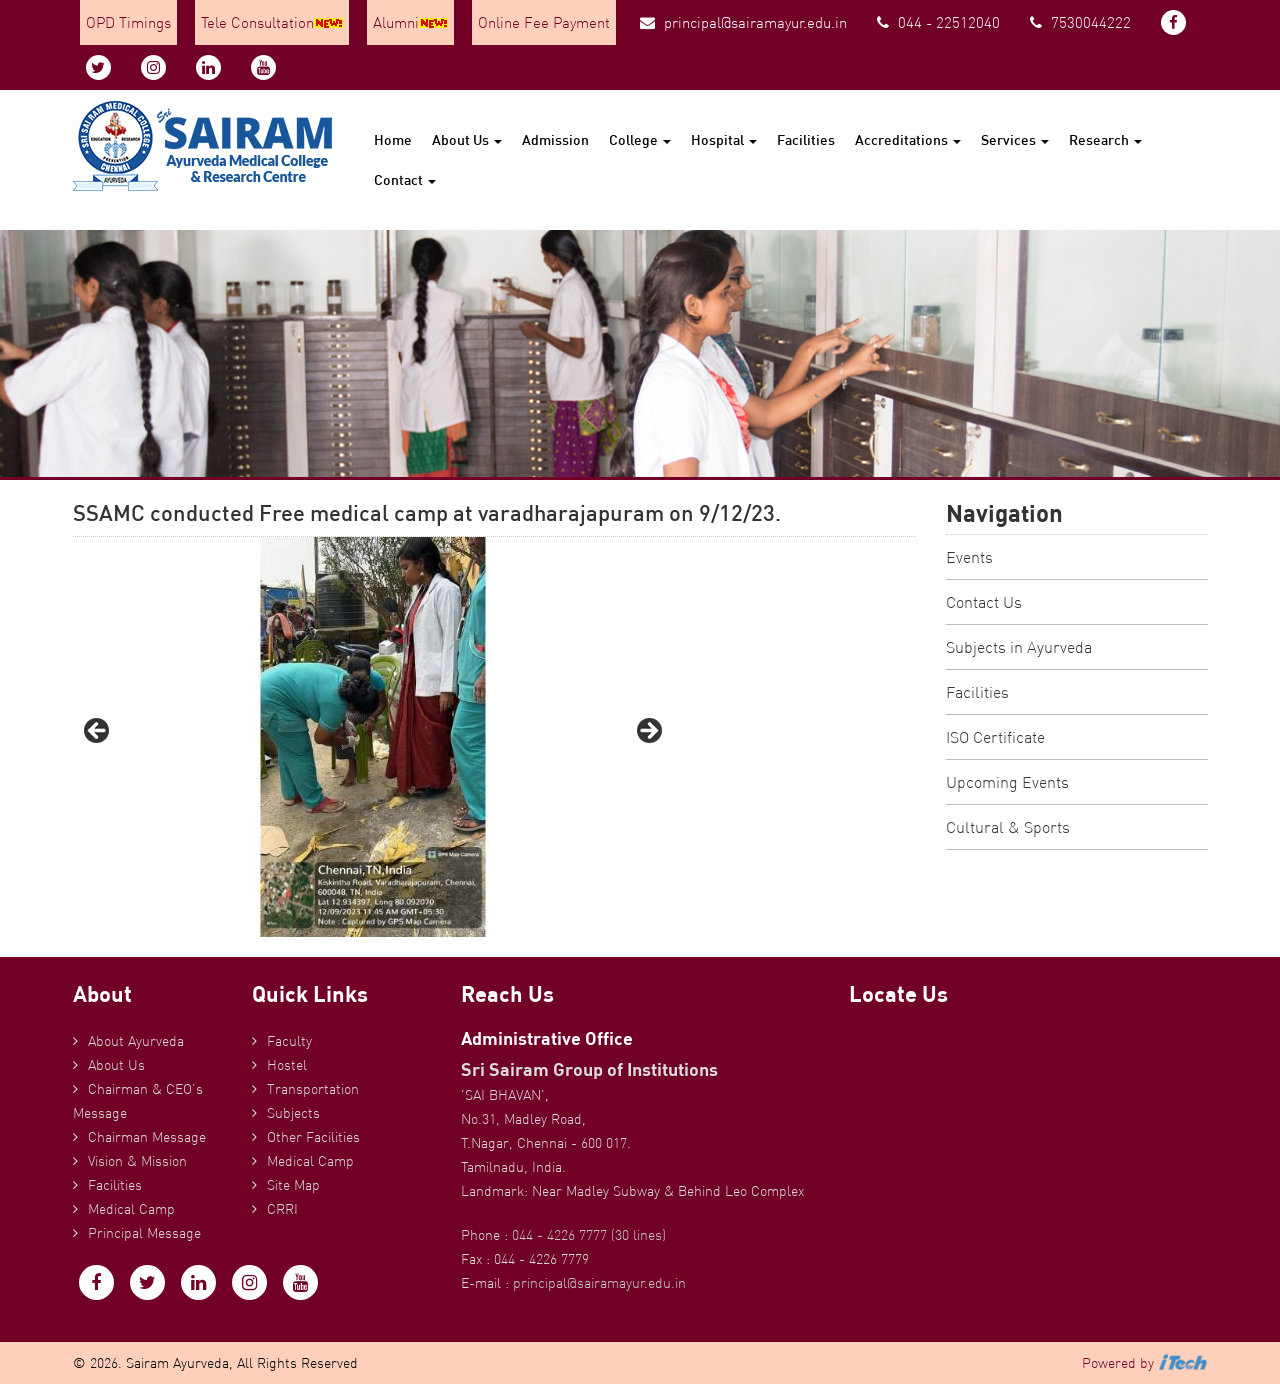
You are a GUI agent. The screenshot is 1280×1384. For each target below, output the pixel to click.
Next (648, 732)
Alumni (410, 22)
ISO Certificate (995, 737)
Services (1015, 139)
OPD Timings (128, 22)
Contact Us (984, 602)
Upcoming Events (1007, 782)
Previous (98, 732)
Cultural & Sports (1008, 827)
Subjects (293, 1113)
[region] (373, 737)
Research (1105, 139)
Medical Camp (131, 1209)
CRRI (282, 1209)
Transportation (313, 1089)
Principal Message (144, 1233)
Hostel (287, 1065)
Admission (555, 139)
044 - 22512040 (938, 22)
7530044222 (1080, 22)
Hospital (724, 139)
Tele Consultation (272, 22)
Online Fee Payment (544, 22)
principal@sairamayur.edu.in (743, 22)
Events (969, 557)
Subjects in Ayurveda (1019, 647)
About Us (467, 139)
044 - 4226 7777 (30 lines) (589, 1235)
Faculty (289, 1041)
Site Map (293, 1185)
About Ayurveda (136, 1041)
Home (393, 139)
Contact (405, 179)
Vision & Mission (137, 1161)
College (640, 139)
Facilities (806, 139)
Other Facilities (313, 1137)
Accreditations (908, 139)
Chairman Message (147, 1137)
